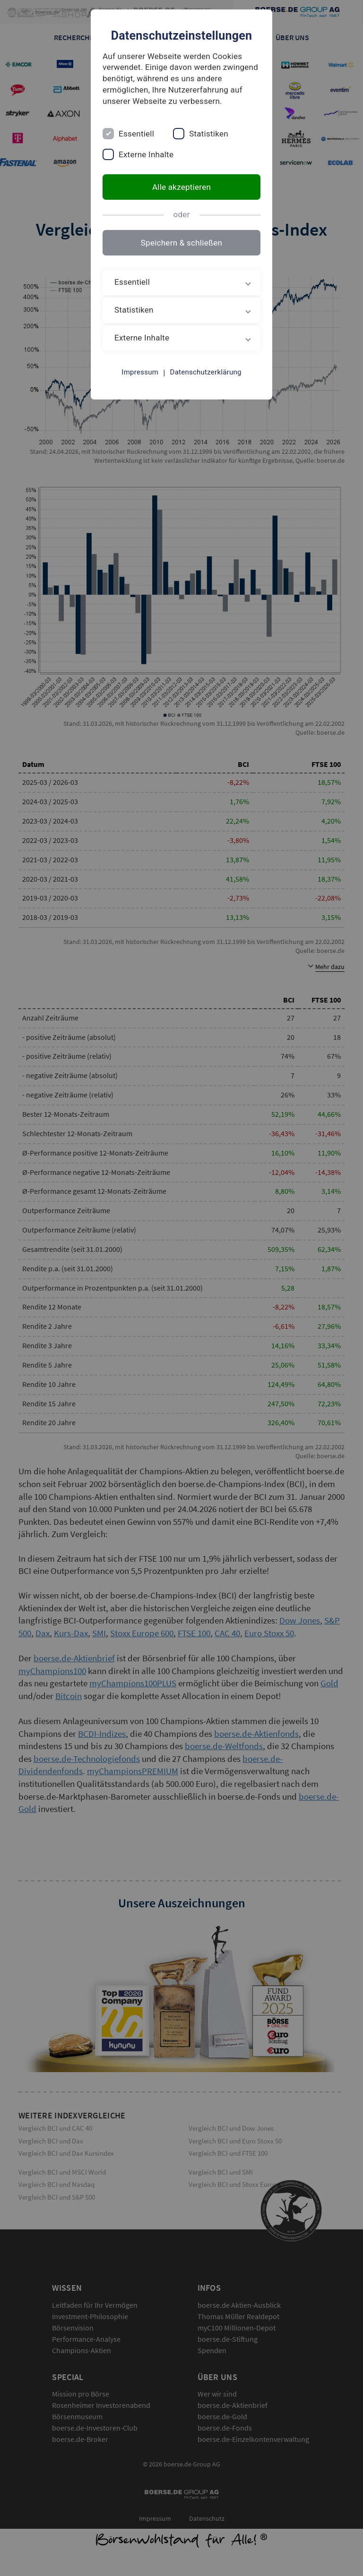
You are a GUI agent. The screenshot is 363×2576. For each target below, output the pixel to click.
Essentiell (136, 133)
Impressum (139, 372)
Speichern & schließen (181, 242)
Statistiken (208, 133)
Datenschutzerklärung (206, 372)
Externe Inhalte (146, 154)
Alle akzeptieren (181, 187)
